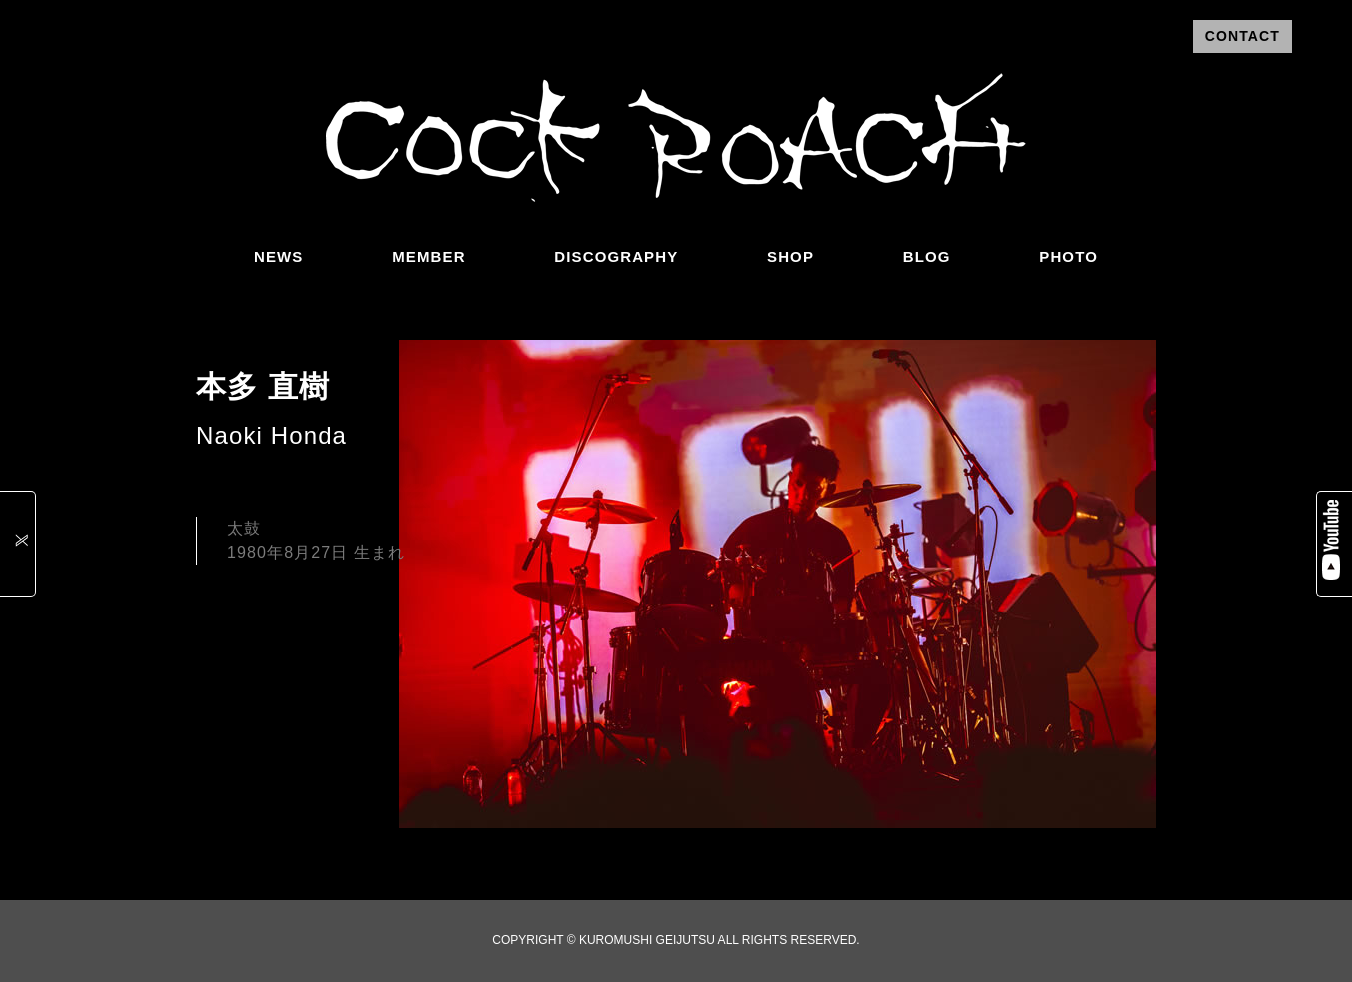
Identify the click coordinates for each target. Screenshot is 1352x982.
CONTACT (1242, 36)
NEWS (278, 256)
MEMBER (428, 256)
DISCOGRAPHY (616, 256)
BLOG (927, 256)
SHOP (790, 256)
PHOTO (1068, 256)
